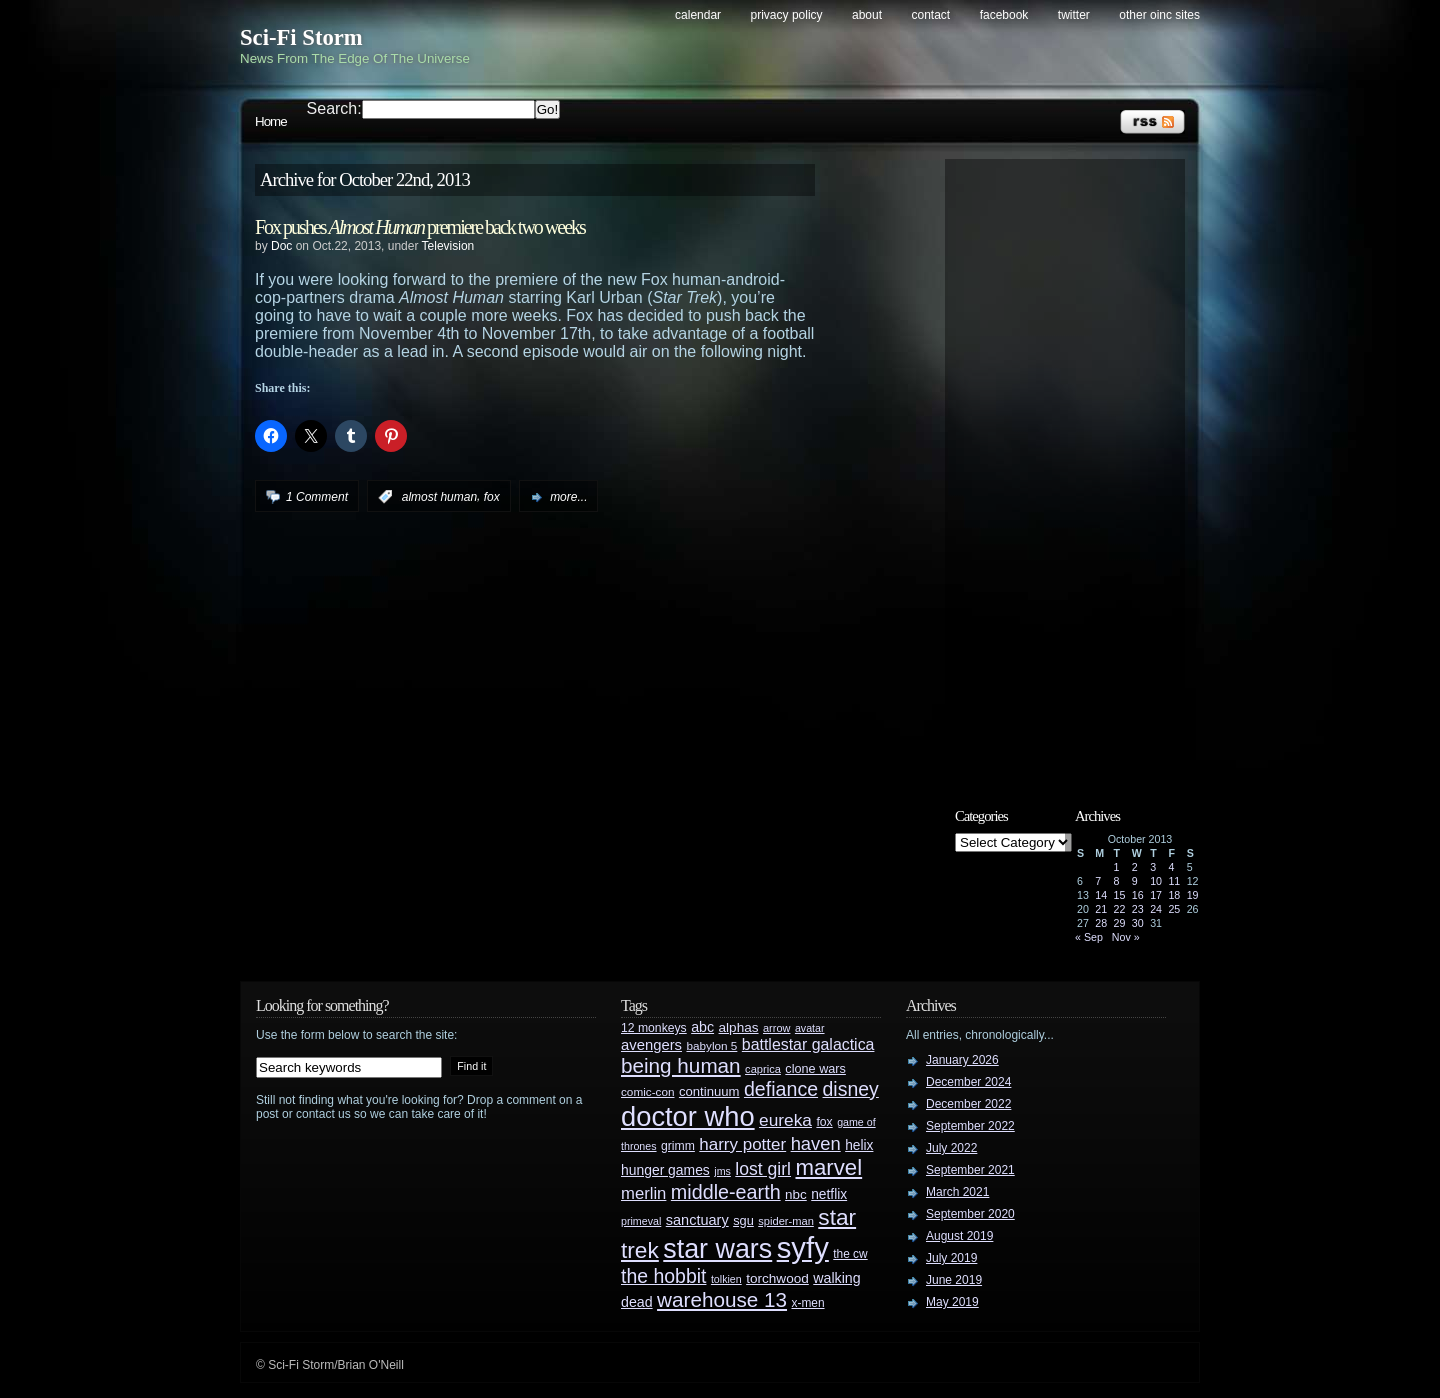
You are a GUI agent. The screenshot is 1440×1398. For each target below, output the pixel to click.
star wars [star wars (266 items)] (717, 1249)
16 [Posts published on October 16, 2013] (1138, 895)
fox (492, 497)
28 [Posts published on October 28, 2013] (1101, 923)
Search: (334, 108)
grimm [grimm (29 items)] (678, 1146)
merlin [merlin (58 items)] (643, 1193)
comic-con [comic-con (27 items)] (647, 1091)
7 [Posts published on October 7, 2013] (1098, 881)
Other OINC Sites (1159, 15)
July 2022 (951, 1148)
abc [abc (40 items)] (702, 1027)
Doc (281, 246)
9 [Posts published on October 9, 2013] (1135, 881)
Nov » (1126, 937)
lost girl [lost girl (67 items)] (763, 1169)
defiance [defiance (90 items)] (781, 1089)
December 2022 (968, 1104)
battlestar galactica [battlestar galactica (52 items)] (808, 1044)
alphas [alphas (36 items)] (739, 1027)
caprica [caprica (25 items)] (763, 1069)
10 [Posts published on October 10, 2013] (1156, 881)
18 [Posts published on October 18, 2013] (1174, 895)
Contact (931, 15)
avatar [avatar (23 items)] (810, 1028)
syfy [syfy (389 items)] (803, 1247)
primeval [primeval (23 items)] (641, 1221)
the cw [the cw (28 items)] (850, 1254)
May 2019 (952, 1302)
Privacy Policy (787, 15)
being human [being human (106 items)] (681, 1065)
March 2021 (957, 1192)
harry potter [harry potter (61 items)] (742, 1144)
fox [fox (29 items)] (824, 1122)
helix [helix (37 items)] (859, 1145)
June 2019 (954, 1280)
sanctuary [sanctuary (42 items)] (697, 1220)
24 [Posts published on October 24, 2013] (1156, 909)
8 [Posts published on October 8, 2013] (1117, 881)
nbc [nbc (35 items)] (796, 1194)
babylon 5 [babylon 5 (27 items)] (711, 1045)
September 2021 (970, 1170)
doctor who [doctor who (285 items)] (688, 1116)
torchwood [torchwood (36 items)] (777, 1278)
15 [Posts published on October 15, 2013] (1120, 895)
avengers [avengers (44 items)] (651, 1045)
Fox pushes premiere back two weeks (420, 227)
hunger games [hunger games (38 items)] (665, 1170)
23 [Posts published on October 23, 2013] (1138, 909)
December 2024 (968, 1082)
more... (568, 497)
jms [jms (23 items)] (722, 1171)
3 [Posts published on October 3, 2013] (1153, 867)
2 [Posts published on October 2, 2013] (1135, 867)
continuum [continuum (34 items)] (709, 1091)
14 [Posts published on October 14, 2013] (1101, 895)
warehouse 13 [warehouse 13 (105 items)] (722, 1299)
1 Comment (317, 497)
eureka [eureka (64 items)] (785, 1120)
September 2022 (970, 1126)
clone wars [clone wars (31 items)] (815, 1069)
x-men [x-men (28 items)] (807, 1303)
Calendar (698, 15)
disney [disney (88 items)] (851, 1089)
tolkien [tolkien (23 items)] (726, 1279)
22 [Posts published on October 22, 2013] (1120, 909)
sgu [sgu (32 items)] (743, 1220)
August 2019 (959, 1236)
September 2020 (970, 1214)
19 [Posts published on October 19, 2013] (1193, 895)
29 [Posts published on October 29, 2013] (1120, 923)
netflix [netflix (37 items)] (829, 1194)
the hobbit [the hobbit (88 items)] (663, 1276)
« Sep (1089, 937)
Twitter (1074, 15)
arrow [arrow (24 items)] (776, 1028)
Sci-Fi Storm (301, 37)
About (867, 15)
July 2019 (951, 1258)
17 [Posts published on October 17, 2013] (1156, 895)
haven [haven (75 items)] (816, 1143)
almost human (439, 497)
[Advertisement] (1075, 467)
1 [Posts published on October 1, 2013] (1117, 867)
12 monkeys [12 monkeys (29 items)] (654, 1028)
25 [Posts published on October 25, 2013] (1174, 909)
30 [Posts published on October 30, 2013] (1138, 923)
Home (271, 121)
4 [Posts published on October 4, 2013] (1171, 867)
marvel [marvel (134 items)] (828, 1167)
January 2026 (962, 1060)
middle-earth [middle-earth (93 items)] (726, 1192)
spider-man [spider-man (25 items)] (786, 1221)
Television (448, 246)
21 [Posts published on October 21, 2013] (1101, 909)
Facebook (1004, 15)
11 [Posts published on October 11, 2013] (1174, 881)
